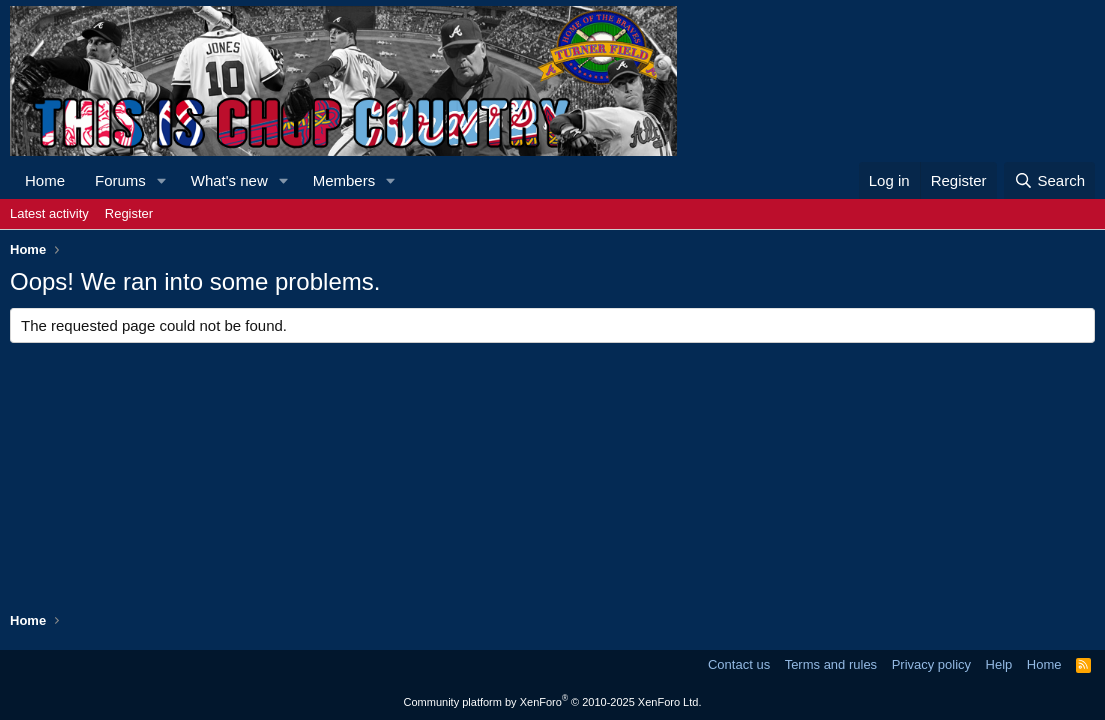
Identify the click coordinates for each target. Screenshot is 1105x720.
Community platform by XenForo (553, 702)
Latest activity (49, 213)
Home (45, 180)
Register (129, 213)
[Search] (1049, 180)
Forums (120, 180)
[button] (162, 180)
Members (344, 180)
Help (999, 664)
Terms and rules (831, 664)
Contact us (739, 664)
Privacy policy (931, 664)
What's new (229, 180)
